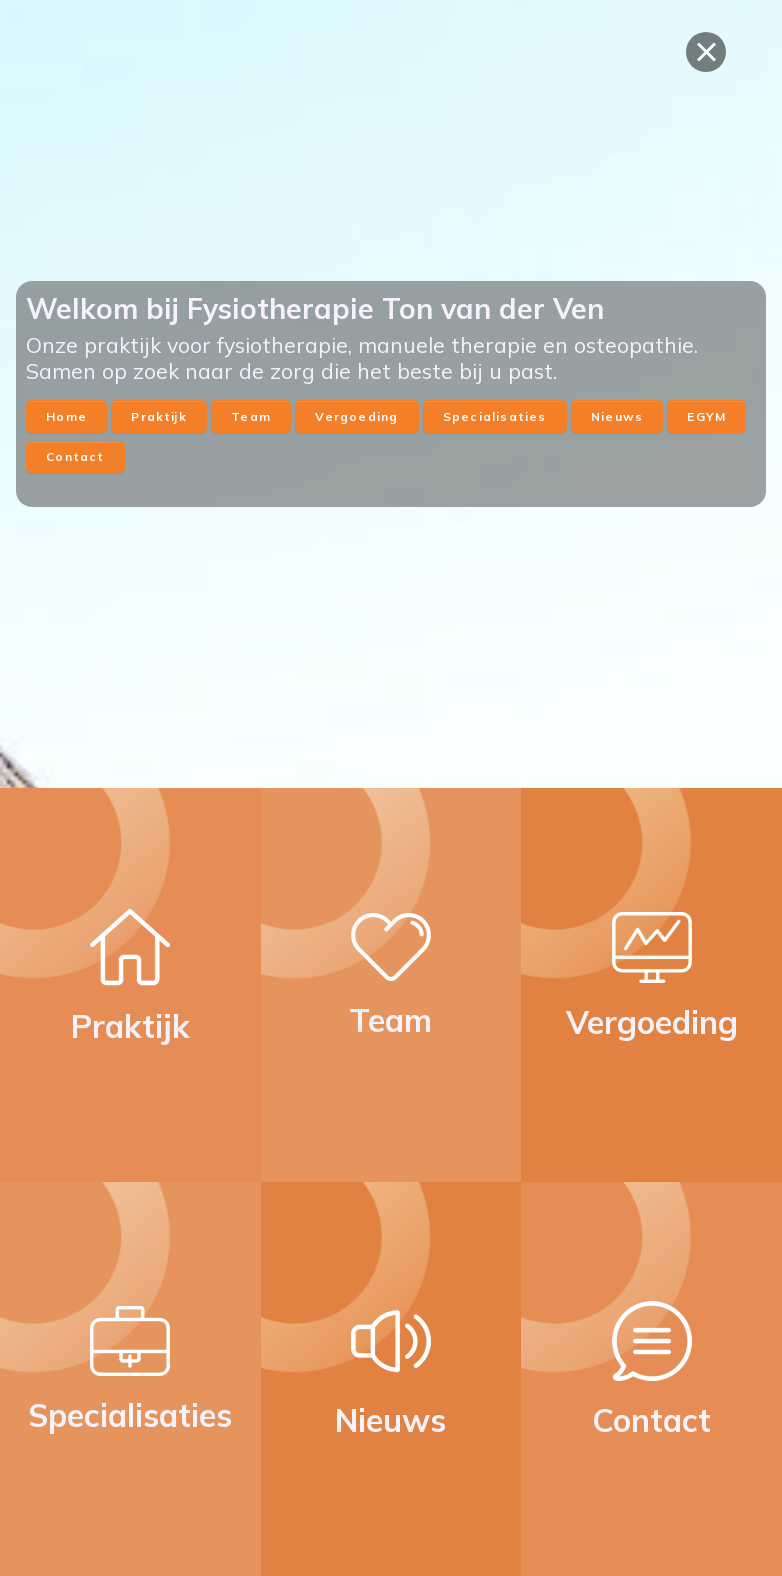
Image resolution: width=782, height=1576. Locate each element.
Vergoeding (356, 416)
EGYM (706, 416)
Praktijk (158, 416)
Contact (75, 456)
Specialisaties (495, 416)
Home (66, 416)
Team (251, 416)
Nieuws (617, 416)
